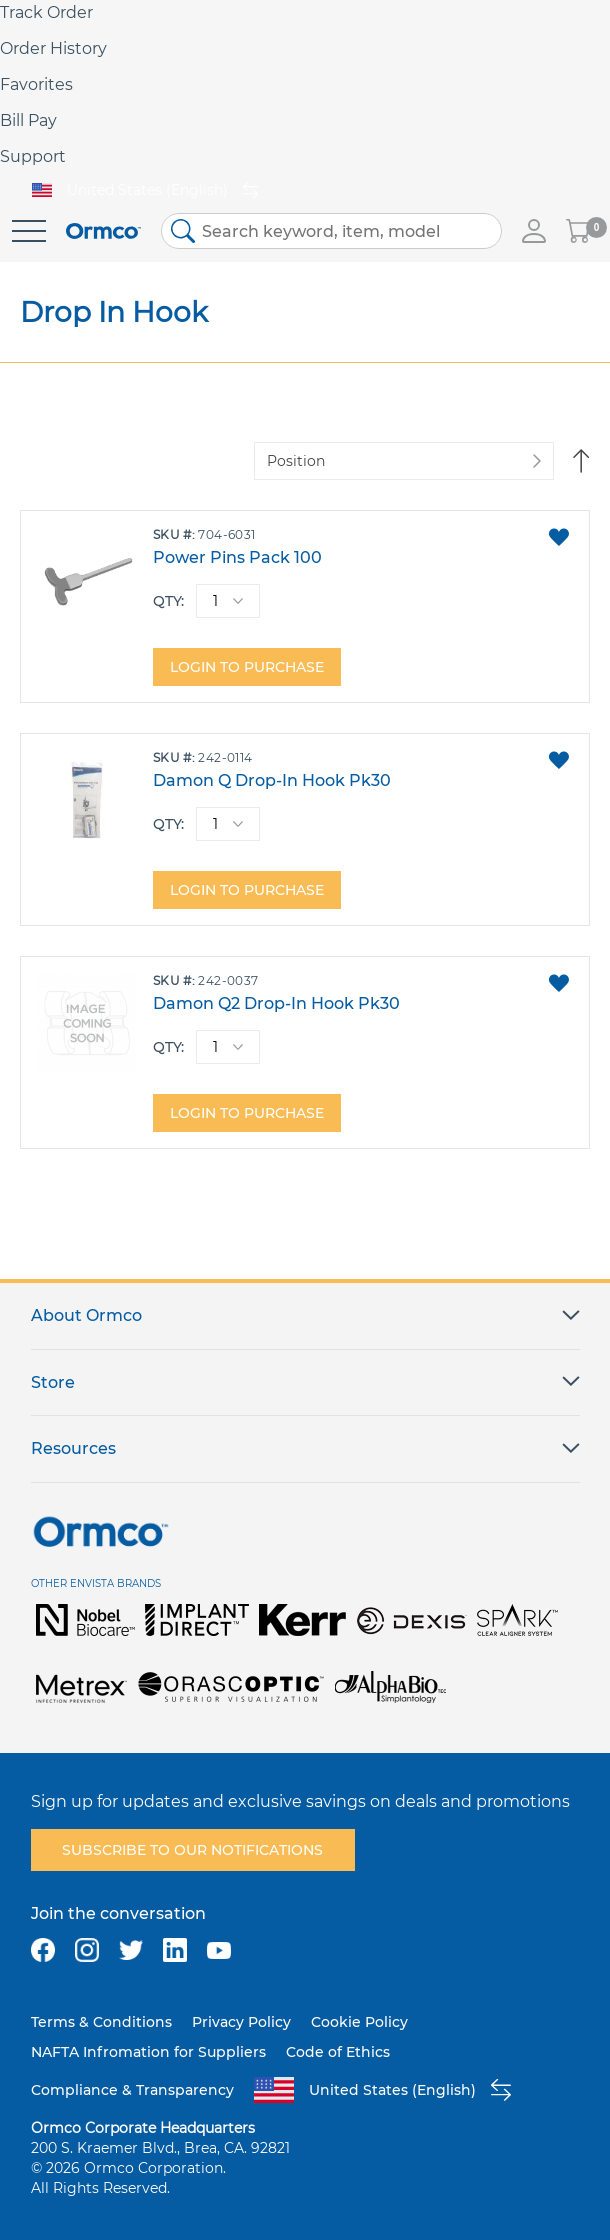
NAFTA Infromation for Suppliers (148, 2052)
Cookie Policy (359, 2022)
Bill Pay (28, 120)
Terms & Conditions (101, 2022)
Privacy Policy (241, 2022)
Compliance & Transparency (132, 2090)
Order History (53, 48)
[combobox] (331, 231)
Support (33, 156)
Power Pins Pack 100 (237, 557)
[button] (558, 537)
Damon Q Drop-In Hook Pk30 (272, 780)
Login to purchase (247, 667)
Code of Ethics (338, 2052)
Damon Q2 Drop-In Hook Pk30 (276, 1003)
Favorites (36, 84)
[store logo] (103, 231)
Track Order (46, 12)
